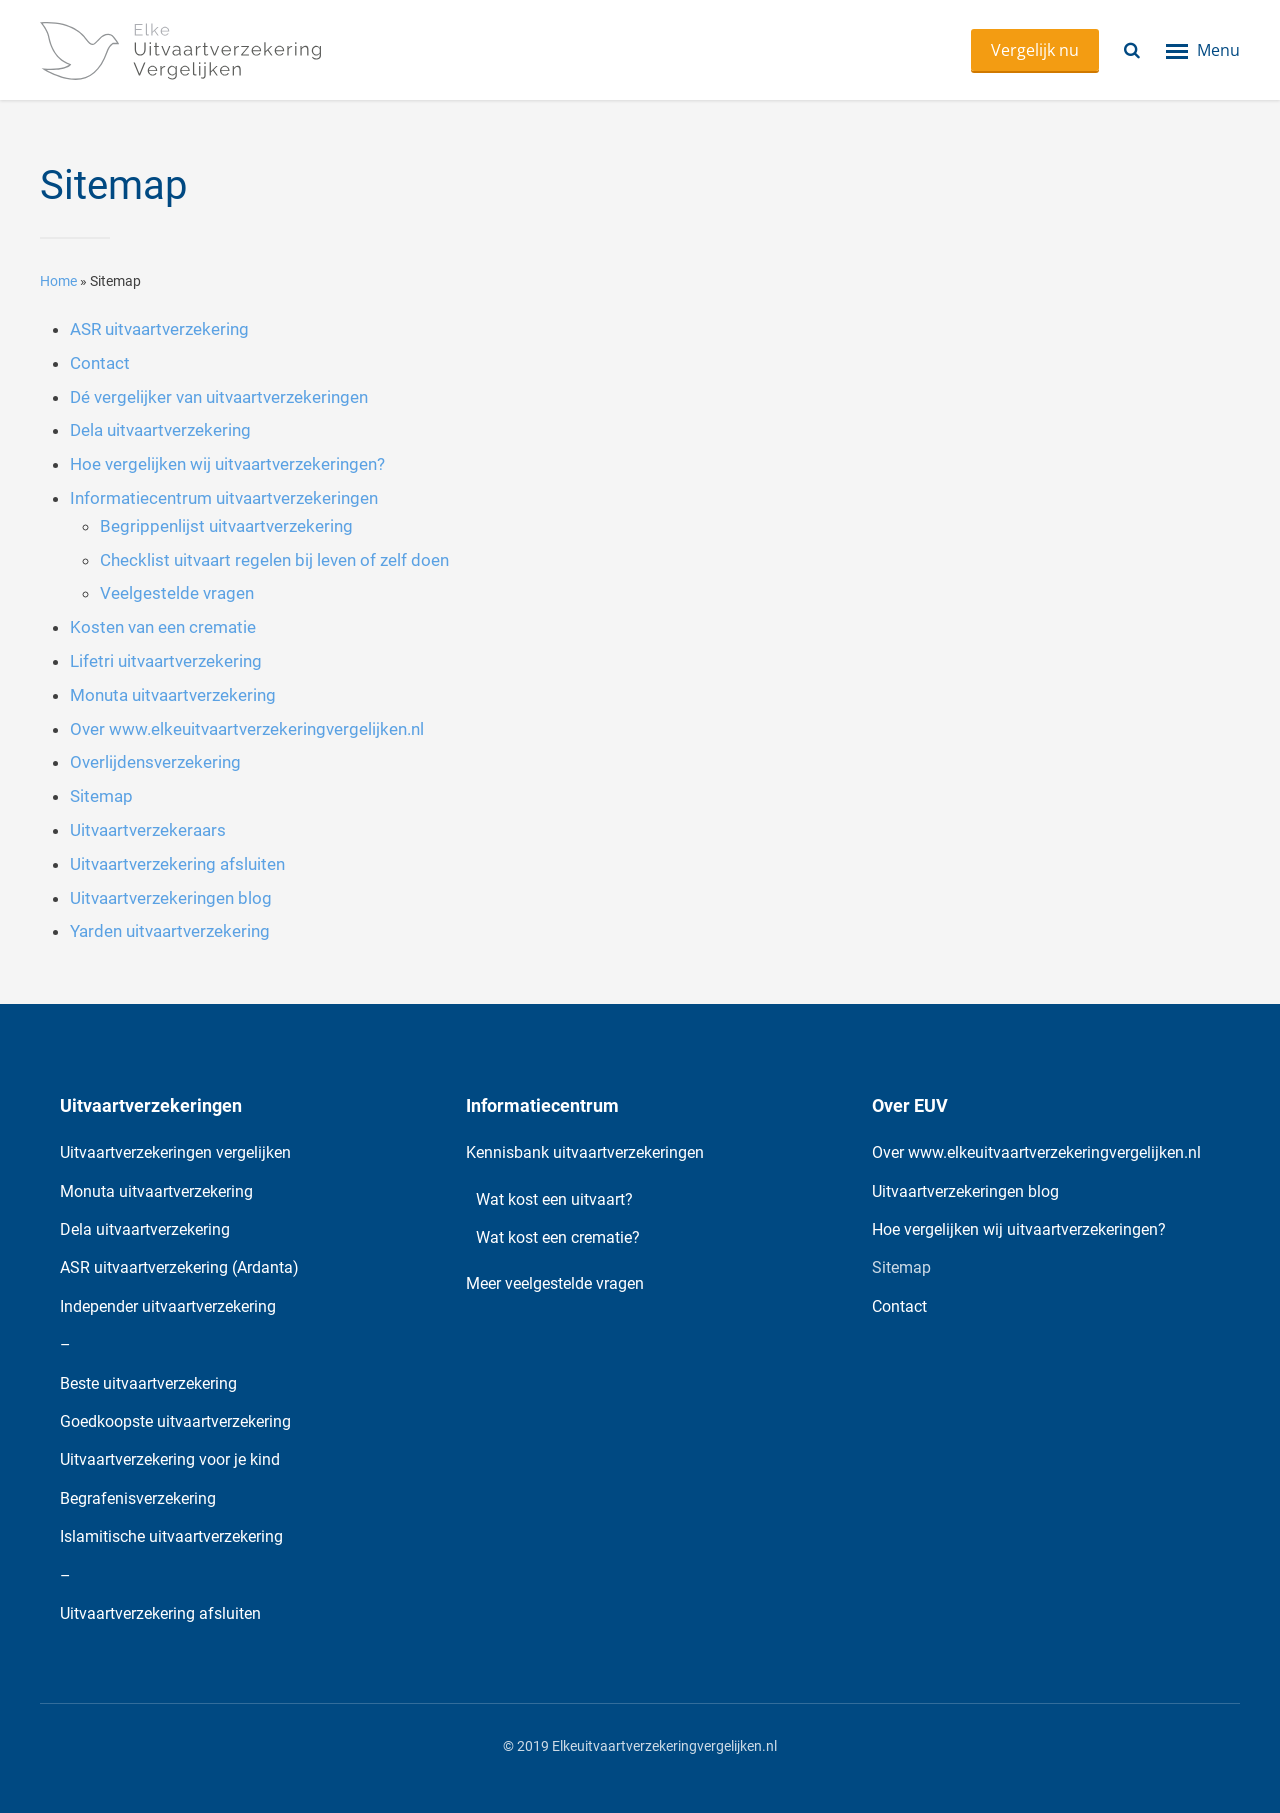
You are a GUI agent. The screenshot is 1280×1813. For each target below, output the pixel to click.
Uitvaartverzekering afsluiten (177, 864)
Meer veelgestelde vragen (555, 1283)
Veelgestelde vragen (177, 593)
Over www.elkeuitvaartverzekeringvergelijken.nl (247, 729)
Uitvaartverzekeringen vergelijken (175, 1152)
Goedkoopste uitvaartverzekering (175, 1421)
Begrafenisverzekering (138, 1498)
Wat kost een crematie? (558, 1237)
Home (58, 281)
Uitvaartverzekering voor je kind (170, 1459)
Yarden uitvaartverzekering (170, 931)
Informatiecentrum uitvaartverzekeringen (224, 498)
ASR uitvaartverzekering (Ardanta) (179, 1267)
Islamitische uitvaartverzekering (171, 1536)
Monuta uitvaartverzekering (173, 695)
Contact (100, 363)
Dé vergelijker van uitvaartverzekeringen (219, 397)
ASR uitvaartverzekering (159, 329)
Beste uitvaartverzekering (148, 1383)
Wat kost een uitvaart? (554, 1199)
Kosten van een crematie (163, 627)
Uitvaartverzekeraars (148, 830)
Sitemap (101, 796)
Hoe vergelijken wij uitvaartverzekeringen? (227, 464)
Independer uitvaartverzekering (168, 1306)
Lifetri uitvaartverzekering (166, 661)
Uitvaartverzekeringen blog (171, 898)
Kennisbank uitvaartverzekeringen (585, 1152)
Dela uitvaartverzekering (160, 430)
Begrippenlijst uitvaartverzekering (226, 526)
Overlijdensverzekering (155, 762)
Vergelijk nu (1035, 50)
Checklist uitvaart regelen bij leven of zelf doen (274, 560)
